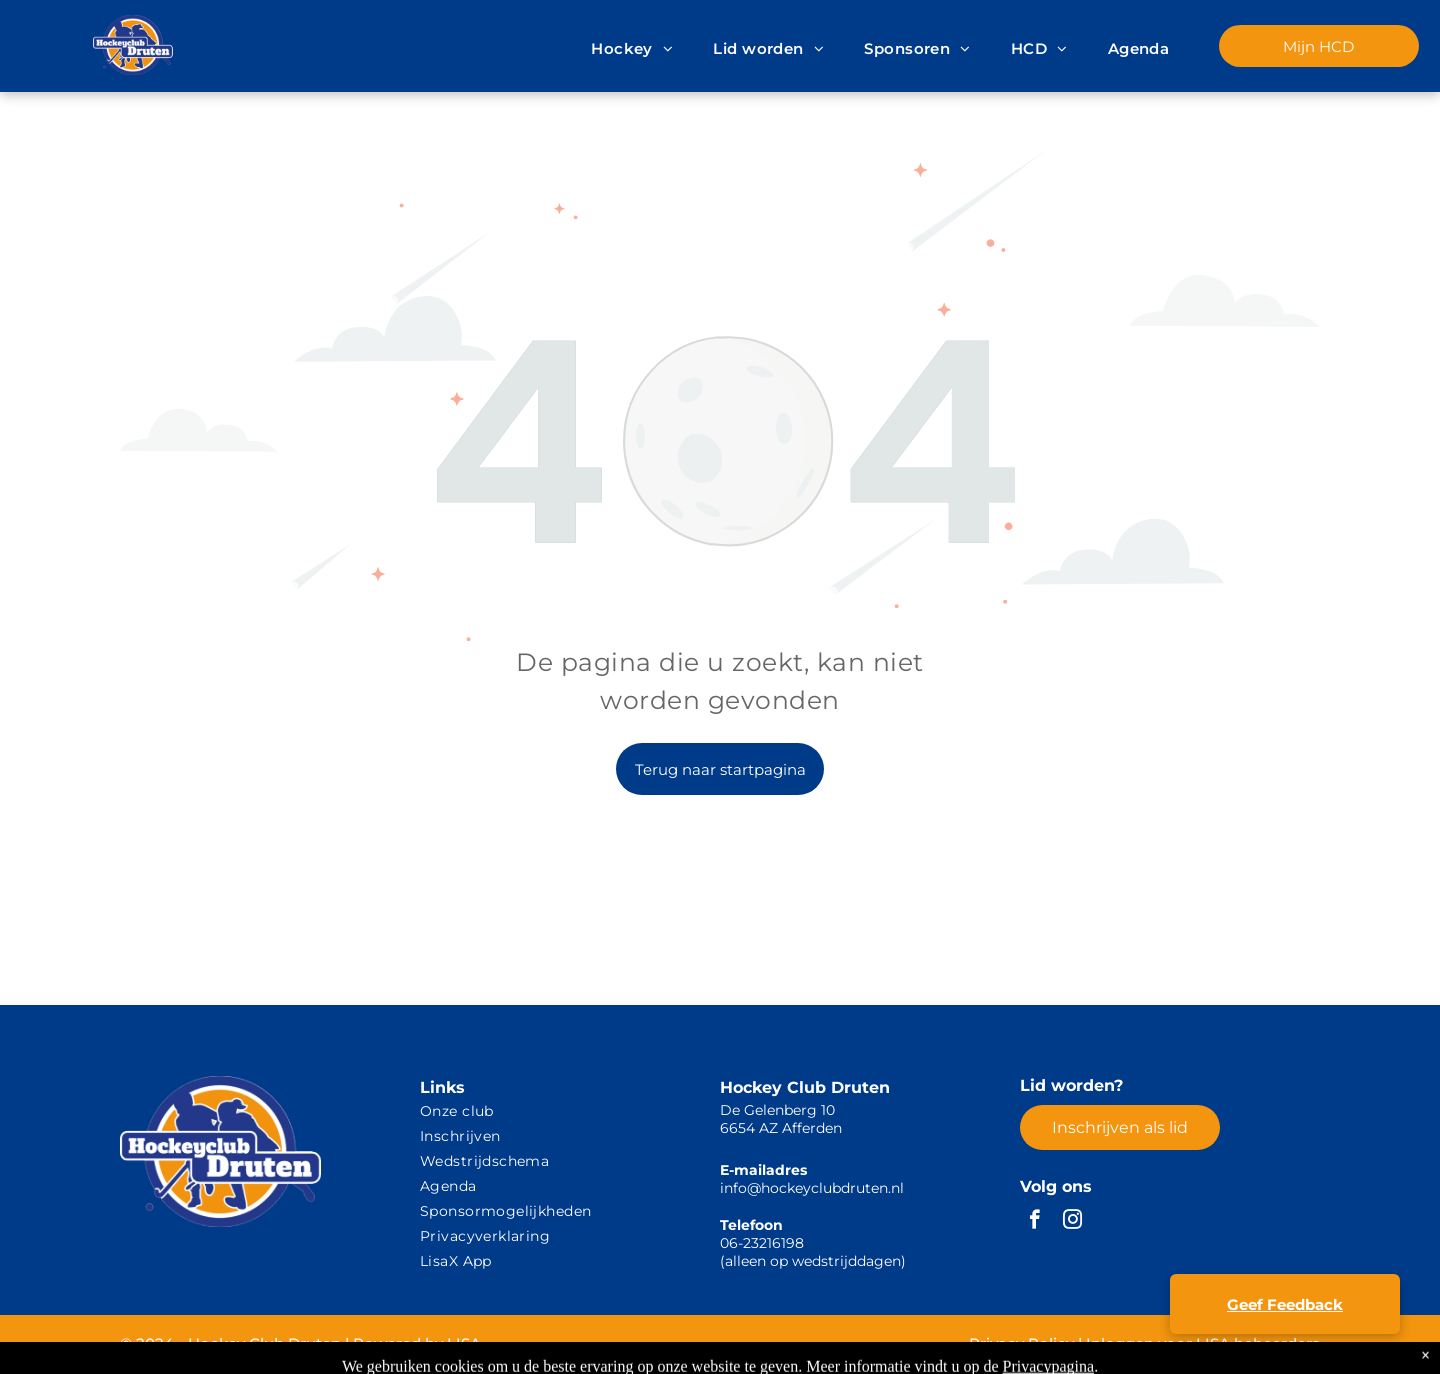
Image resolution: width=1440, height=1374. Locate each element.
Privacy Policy (1021, 1343)
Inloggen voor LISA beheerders (1203, 1343)
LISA (464, 1343)
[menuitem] (632, 49)
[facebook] (1034, 1222)
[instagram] (1072, 1222)
